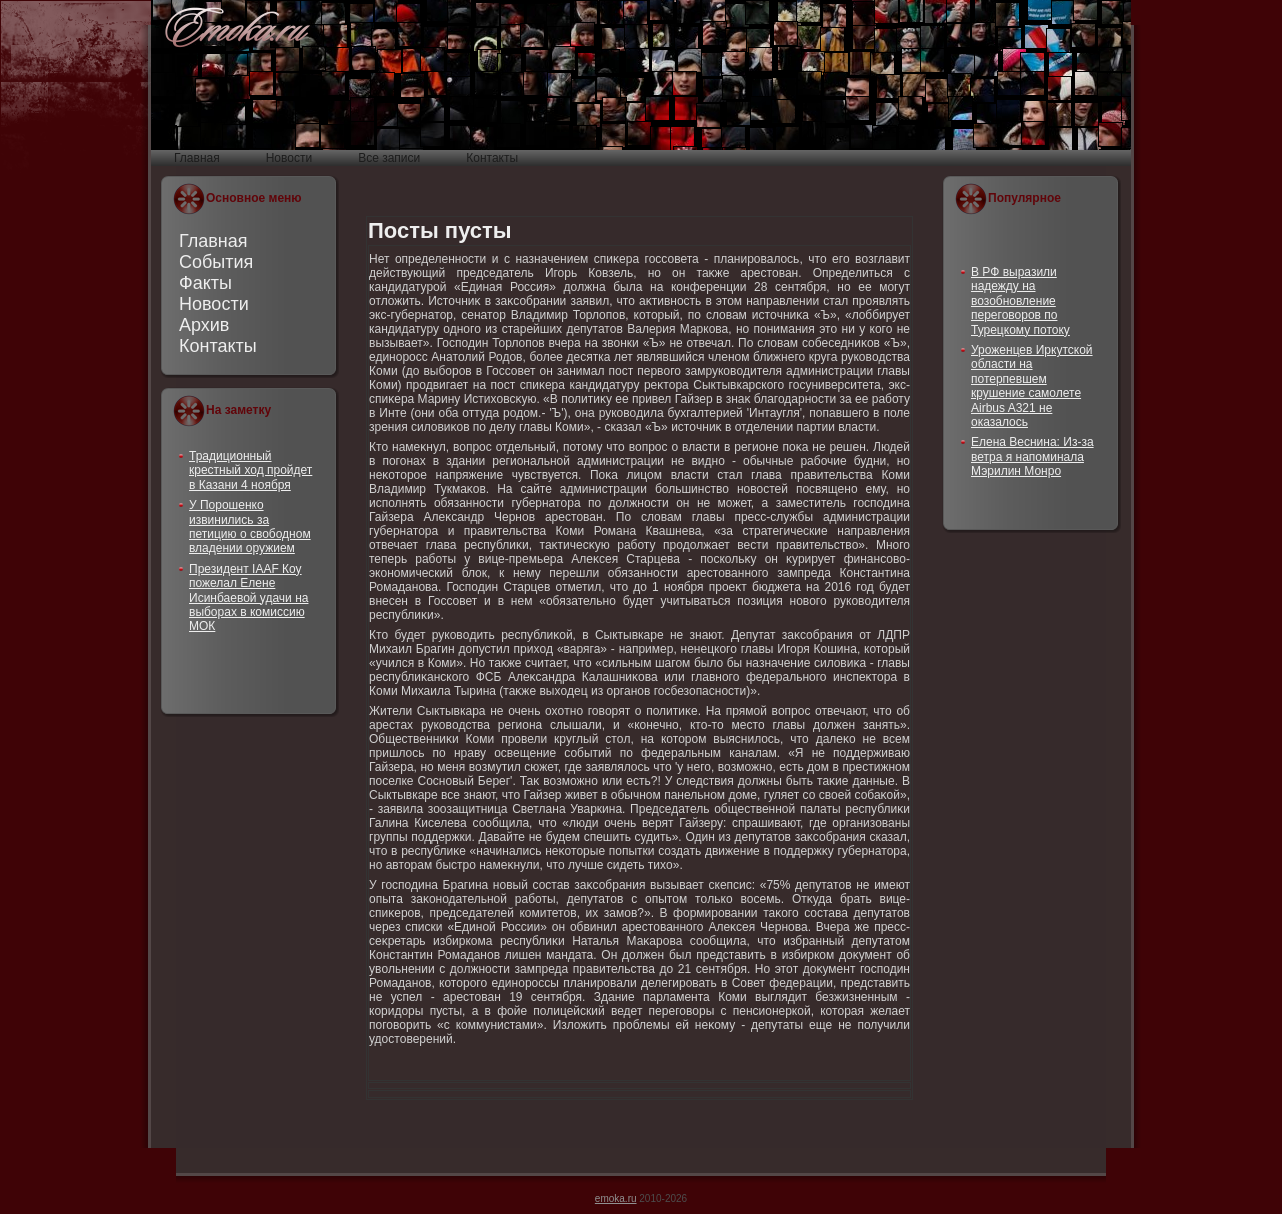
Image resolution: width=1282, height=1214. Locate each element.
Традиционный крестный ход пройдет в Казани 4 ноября (250, 470)
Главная (213, 241)
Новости (214, 304)
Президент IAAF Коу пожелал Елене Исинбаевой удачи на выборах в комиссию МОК (248, 598)
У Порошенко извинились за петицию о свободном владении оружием (250, 526)
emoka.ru (616, 1198)
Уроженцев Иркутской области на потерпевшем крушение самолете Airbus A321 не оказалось (1032, 386)
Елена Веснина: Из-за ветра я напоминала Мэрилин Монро (1032, 456)
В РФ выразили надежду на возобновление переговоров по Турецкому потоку (1020, 301)
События (216, 262)
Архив (204, 325)
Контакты (218, 346)
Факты (205, 283)
